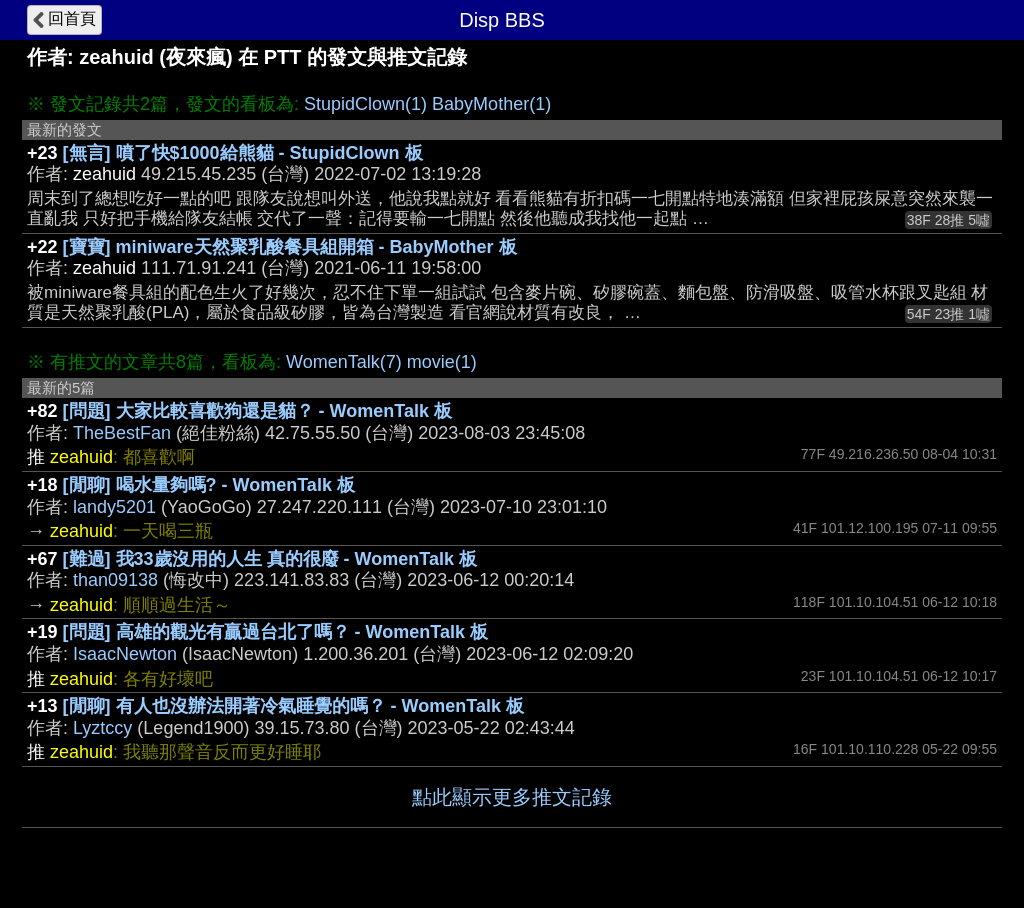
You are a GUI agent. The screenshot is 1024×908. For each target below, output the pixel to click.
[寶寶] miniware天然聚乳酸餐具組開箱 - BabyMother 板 (290, 247)
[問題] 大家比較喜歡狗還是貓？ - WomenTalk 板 (257, 411)
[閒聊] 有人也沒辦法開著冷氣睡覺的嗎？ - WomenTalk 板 (293, 706)
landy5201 (114, 507)
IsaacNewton (125, 654)
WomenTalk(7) (344, 362)
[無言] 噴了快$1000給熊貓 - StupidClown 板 (243, 153)
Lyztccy (102, 728)
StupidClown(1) (365, 104)
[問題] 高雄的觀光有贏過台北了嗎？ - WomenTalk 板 (275, 632)
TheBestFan (122, 433)
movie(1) (442, 362)
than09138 (115, 580)
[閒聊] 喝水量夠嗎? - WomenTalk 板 (209, 485)
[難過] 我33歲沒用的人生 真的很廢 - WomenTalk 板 (270, 559)
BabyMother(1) (491, 104)
